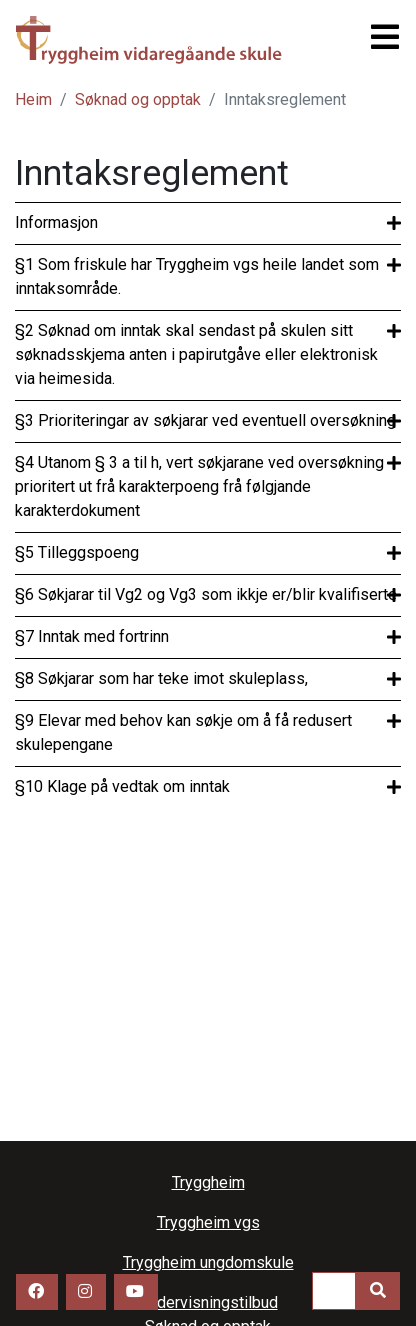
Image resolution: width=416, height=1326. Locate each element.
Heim (33, 99)
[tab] (208, 222)
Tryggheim (208, 1182)
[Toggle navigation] (379, 37)
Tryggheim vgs (150, 40)
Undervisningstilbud (208, 1302)
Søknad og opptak (138, 99)
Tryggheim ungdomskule (208, 1262)
